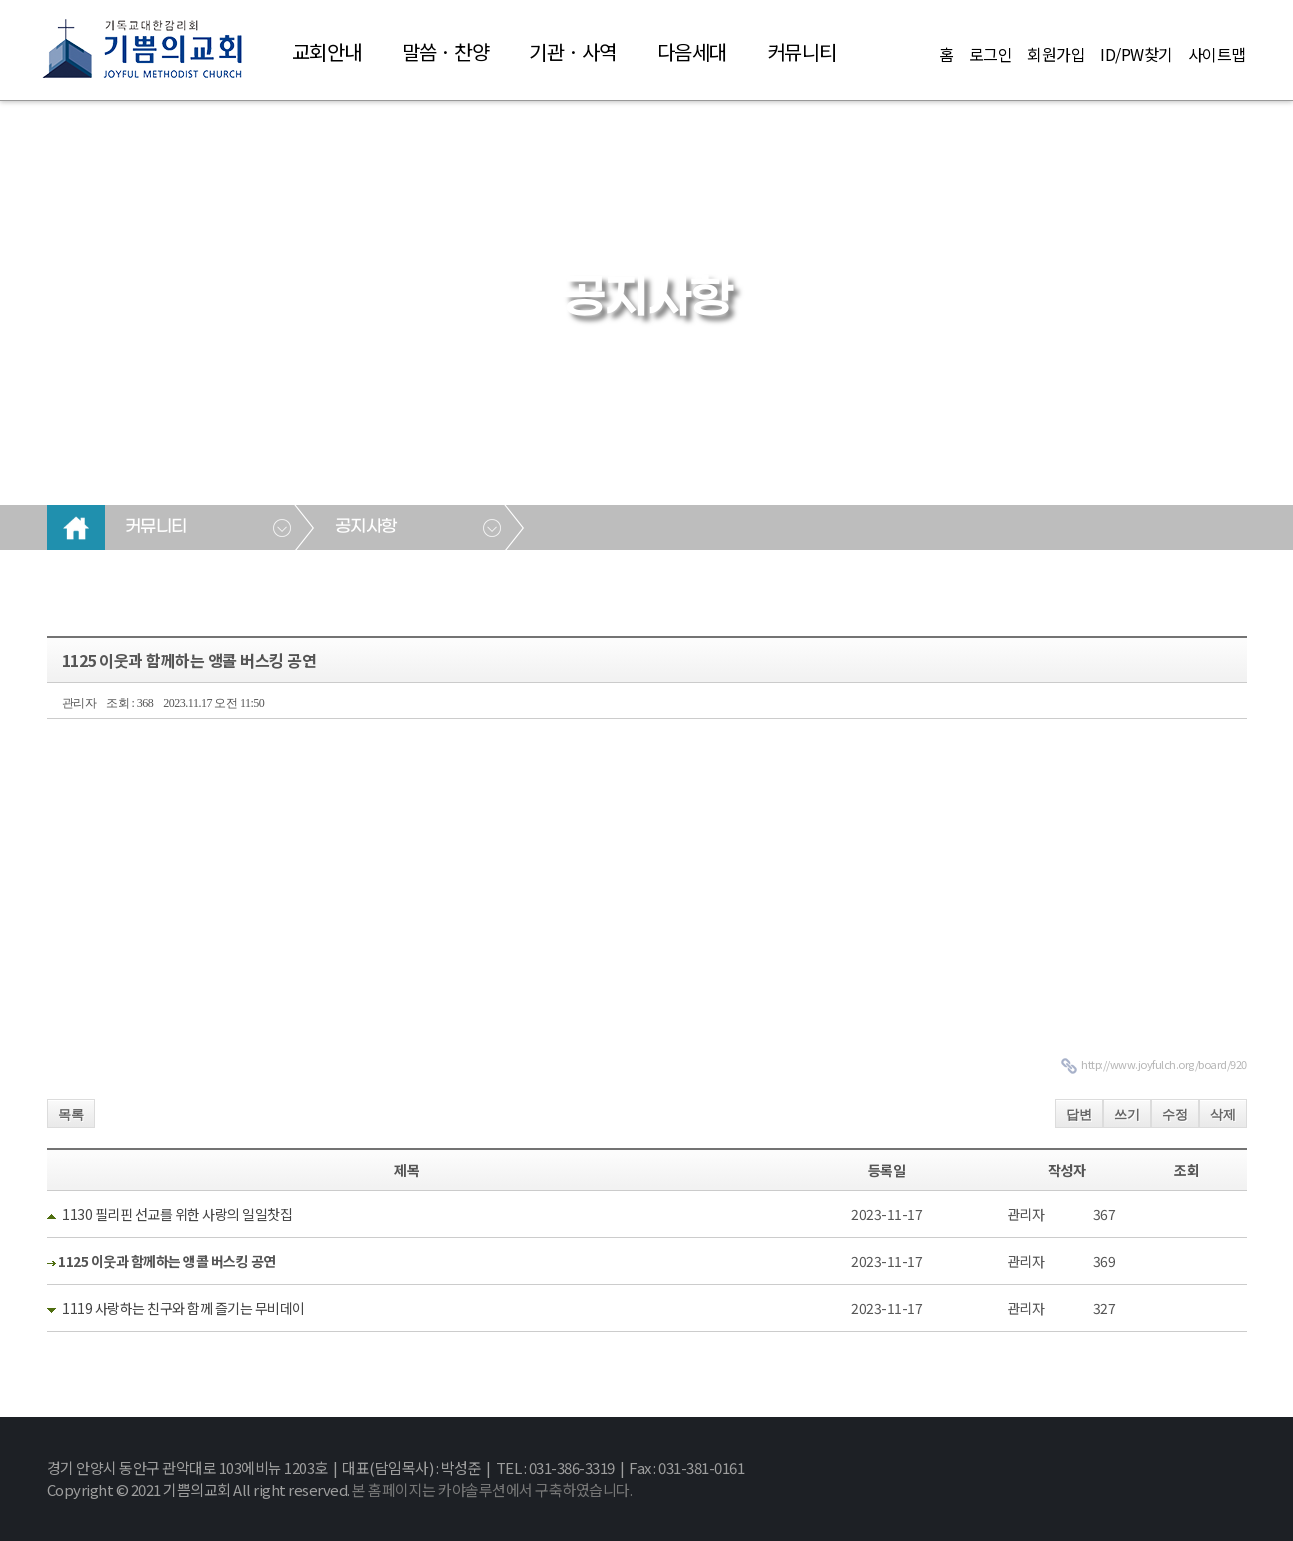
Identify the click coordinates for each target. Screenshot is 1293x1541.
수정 (1175, 1114)
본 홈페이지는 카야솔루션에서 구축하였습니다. (492, 1489)
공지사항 (366, 527)
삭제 (1223, 1114)
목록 (71, 1114)
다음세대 (692, 51)
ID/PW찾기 (1136, 54)
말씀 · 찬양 (446, 51)
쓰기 (1127, 1114)
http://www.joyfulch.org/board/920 (1164, 1064)
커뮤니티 (802, 51)
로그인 (991, 54)
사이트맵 (1217, 54)
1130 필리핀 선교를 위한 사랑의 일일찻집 (177, 1214)
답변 (1079, 1114)
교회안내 (327, 51)
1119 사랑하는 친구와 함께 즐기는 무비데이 (183, 1308)
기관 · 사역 (573, 51)
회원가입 (1056, 54)
